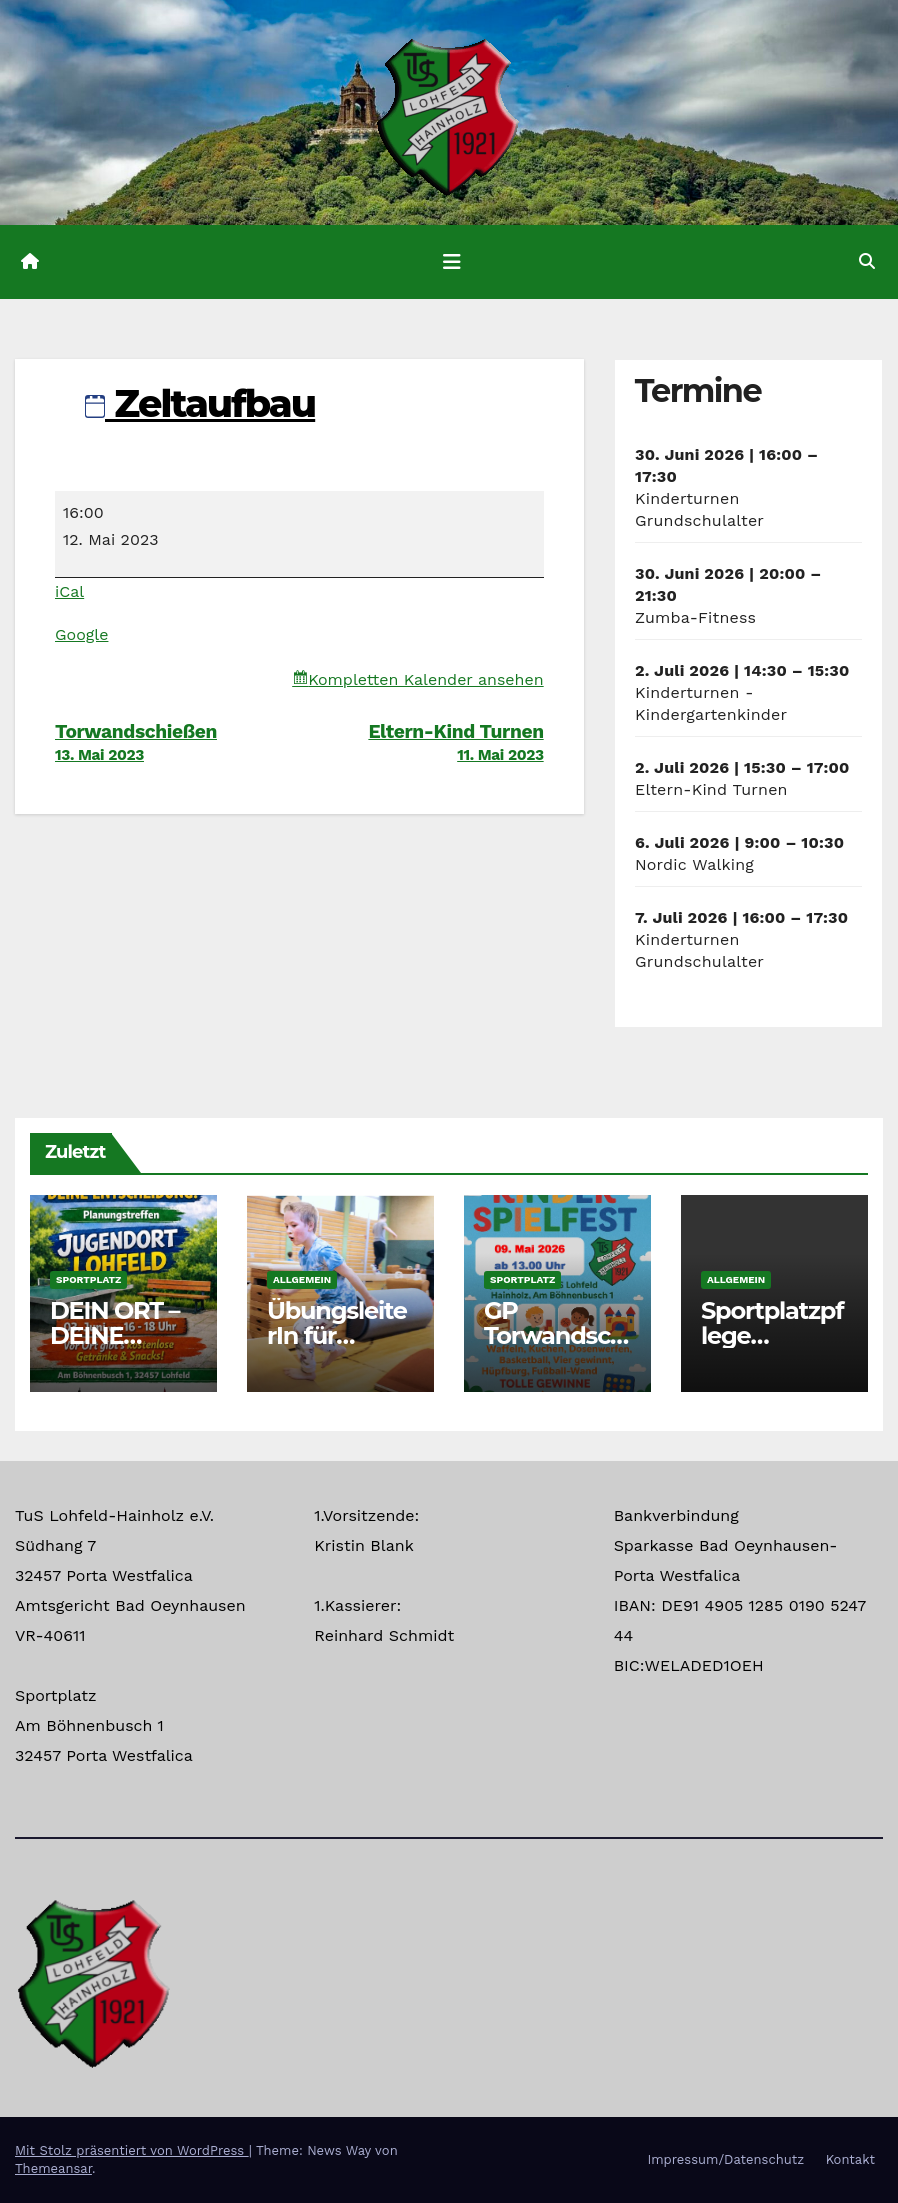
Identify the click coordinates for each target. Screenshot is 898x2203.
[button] (867, 261)
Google (81, 634)
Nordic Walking (694, 864)
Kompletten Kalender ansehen (425, 679)
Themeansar (53, 2168)
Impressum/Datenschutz (725, 2159)
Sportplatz (88, 1279)
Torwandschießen (177, 742)
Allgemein (302, 1279)
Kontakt (850, 2159)
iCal (69, 591)
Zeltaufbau (200, 403)
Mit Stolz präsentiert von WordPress (132, 2150)
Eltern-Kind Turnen (421, 742)
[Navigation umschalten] (452, 262)
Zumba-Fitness (695, 617)
